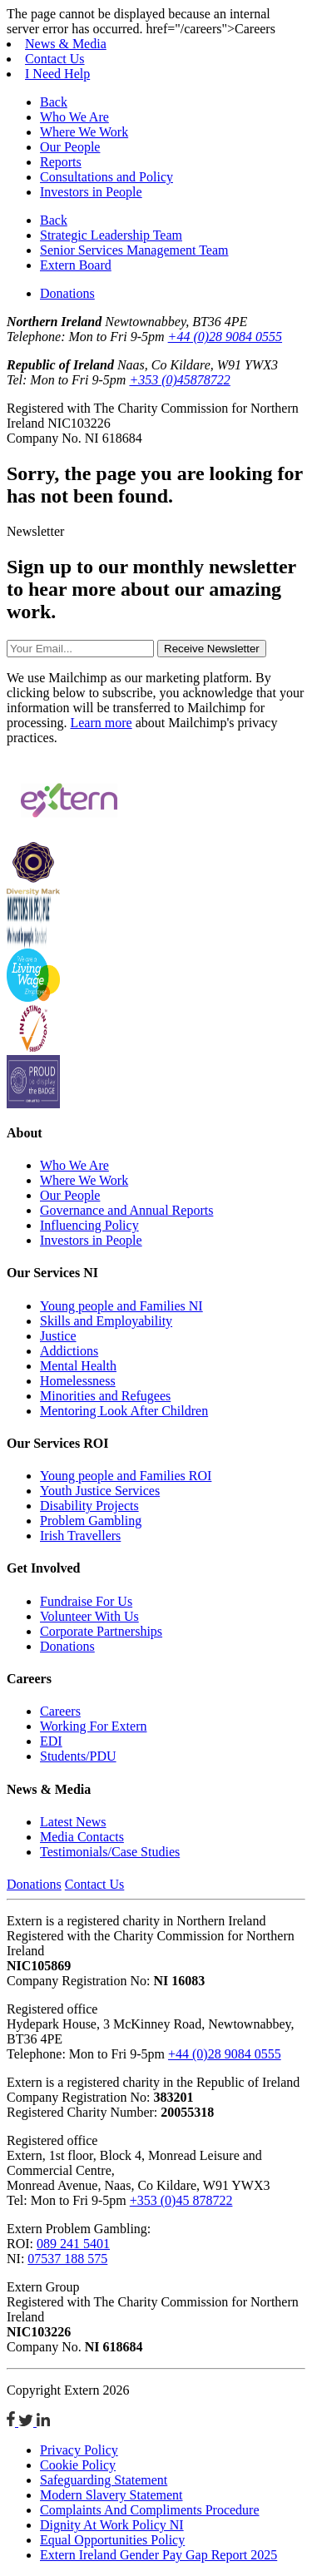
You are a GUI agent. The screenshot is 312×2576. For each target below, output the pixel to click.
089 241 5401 (73, 2244)
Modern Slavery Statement (111, 2495)
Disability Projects (89, 1506)
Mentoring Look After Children (124, 1411)
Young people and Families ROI (125, 1476)
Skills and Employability (106, 1321)
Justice (58, 1336)
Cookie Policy (78, 2465)
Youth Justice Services (100, 1491)
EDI (51, 1741)
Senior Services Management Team (134, 250)
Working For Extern (93, 1726)
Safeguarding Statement (103, 2480)
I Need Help (57, 74)
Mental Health (78, 1366)
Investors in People (91, 192)
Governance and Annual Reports (126, 1210)
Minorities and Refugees (105, 1396)
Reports (61, 162)
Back (53, 102)
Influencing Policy (89, 1225)
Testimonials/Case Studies (110, 1852)
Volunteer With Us (89, 1616)
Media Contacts (82, 1837)
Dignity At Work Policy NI (112, 2525)
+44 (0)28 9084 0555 (225, 336)
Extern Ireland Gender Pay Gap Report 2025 (158, 2555)
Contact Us (55, 59)
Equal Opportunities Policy (112, 2540)
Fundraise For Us (86, 1601)
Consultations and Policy (106, 177)
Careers (60, 1711)
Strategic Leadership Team (111, 235)
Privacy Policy (79, 2450)
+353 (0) (179, 380)
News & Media (65, 44)
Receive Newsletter (212, 648)
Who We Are (74, 117)
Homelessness (78, 1381)
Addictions (69, 1351)
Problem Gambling (90, 1520)
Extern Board (75, 265)
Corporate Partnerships (101, 1631)
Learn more (100, 723)
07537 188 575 (67, 2259)
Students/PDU (78, 1756)
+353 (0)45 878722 (181, 2200)
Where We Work (84, 132)
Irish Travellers (80, 1535)
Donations (67, 293)
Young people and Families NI (121, 1306)
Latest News (73, 1822)
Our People (70, 147)
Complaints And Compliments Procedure (150, 2510)
